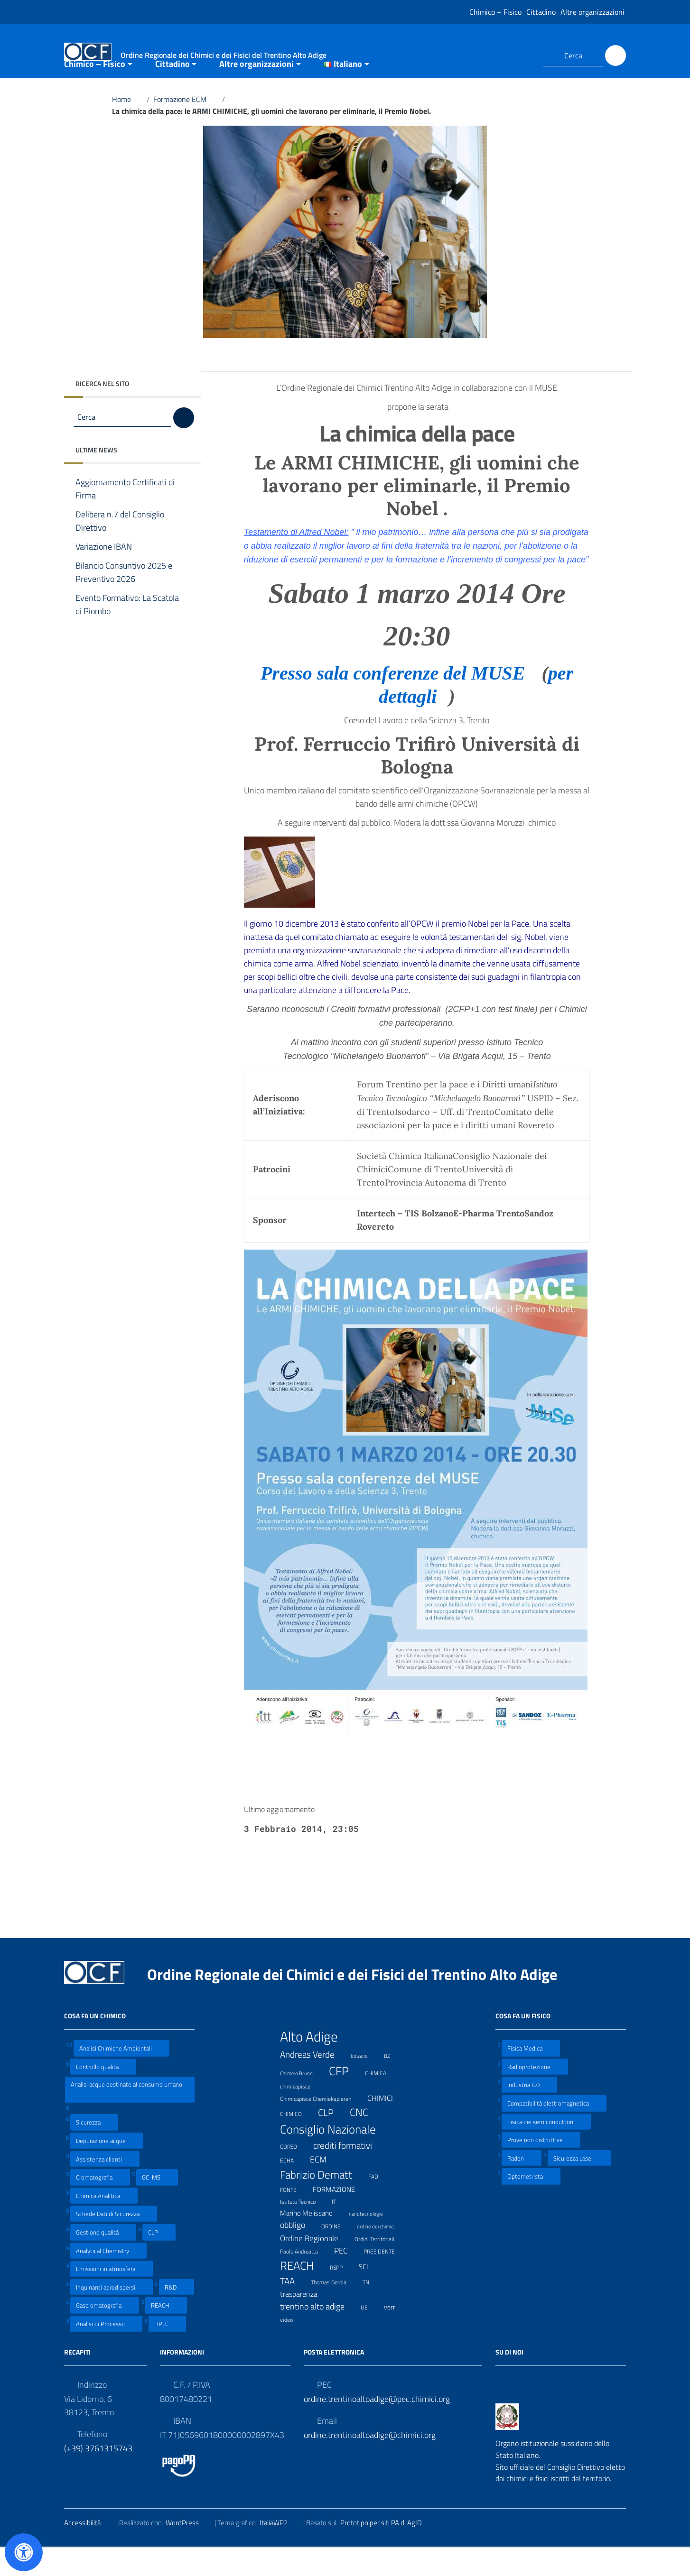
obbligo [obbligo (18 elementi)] (298, 2252)
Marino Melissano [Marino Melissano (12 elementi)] (312, 2240)
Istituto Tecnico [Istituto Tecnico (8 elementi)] (303, 2229)
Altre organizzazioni (592, 12)
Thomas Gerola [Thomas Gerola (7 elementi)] (334, 2309)
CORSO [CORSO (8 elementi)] (294, 2174)
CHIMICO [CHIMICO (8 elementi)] (297, 2141)
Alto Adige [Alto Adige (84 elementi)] (315, 2064)
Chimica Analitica (104, 2223)
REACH (166, 2333)
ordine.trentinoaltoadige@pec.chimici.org (377, 2426)
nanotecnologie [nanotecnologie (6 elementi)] (372, 2240)
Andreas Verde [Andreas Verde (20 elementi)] (313, 2081)
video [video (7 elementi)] (292, 2346)
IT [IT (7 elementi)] (340, 2229)
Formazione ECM (185, 127)
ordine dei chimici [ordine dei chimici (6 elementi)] (381, 2253)
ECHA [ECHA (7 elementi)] (293, 2187)
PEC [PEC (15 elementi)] (346, 2278)
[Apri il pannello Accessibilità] (24, 2552)
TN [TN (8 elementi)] (372, 2309)
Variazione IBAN (110, 574)
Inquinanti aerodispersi (111, 2314)
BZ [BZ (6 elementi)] (393, 2082)
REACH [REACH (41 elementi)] (303, 2292)
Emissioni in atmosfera (111, 2296)
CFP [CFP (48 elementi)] (345, 2098)
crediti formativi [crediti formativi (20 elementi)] (348, 2173)
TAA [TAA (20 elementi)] (293, 2308)
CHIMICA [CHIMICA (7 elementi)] (381, 2100)
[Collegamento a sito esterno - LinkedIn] (524, 55)
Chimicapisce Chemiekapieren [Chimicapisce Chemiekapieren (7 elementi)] (321, 2126)
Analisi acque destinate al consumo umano (126, 2116)
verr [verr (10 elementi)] (395, 2334)
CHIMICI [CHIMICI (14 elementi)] (386, 2126)
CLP (159, 2260)
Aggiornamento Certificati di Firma (125, 517)
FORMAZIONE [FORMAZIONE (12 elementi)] (340, 2216)
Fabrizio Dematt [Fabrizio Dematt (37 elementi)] (322, 2202)
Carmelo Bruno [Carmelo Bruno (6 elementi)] (302, 2100)
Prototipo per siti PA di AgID (387, 2550)
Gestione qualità (103, 2260)
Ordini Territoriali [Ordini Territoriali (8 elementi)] (380, 2266)
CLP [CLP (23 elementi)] (331, 2140)
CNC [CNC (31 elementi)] (365, 2140)
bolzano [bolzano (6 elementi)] (365, 2082)
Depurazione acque (107, 2168)
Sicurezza (94, 2150)
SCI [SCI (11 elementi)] (369, 2295)
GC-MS (157, 2205)
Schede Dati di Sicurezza (113, 2241)
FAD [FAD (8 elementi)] (379, 2204)
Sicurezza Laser (579, 2185)
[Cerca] (615, 55)
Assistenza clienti (105, 2186)
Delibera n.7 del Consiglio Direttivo (119, 549)
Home (127, 127)
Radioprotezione (534, 2094)
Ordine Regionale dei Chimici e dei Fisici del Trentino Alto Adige (359, 2002)
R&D (176, 2314)
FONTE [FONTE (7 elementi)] (294, 2217)
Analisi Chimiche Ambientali (121, 2076)
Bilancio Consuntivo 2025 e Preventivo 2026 (123, 600)
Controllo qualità (103, 2094)
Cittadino (541, 12)
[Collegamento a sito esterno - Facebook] (507, 55)
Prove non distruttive (541, 2167)
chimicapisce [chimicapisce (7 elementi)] (301, 2113)
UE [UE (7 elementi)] (370, 2334)
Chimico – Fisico (495, 12)
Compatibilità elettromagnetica (554, 2131)
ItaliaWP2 (279, 2550)
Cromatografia (100, 2205)
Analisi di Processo (106, 2351)
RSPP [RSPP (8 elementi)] (342, 2295)
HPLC (167, 2351)
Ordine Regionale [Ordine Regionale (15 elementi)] (315, 2266)
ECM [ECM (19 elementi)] (324, 2187)
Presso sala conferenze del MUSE (399, 701)
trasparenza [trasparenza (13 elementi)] (304, 2322)
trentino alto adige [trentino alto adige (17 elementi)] (318, 2334)
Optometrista (531, 2204)
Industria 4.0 (529, 2112)
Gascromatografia (104, 2333)
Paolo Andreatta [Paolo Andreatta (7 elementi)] (305, 2278)
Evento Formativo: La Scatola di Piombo (127, 632)
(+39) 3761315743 (98, 2475)
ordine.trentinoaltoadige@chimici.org (370, 2462)
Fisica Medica (530, 2076)
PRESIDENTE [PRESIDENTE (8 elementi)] (385, 2278)
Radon (521, 2185)
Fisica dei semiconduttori (546, 2149)
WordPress (188, 2550)
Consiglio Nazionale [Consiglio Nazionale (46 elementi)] (334, 2157)
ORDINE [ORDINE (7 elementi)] (337, 2253)
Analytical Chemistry (108, 2278)
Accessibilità (88, 2550)
